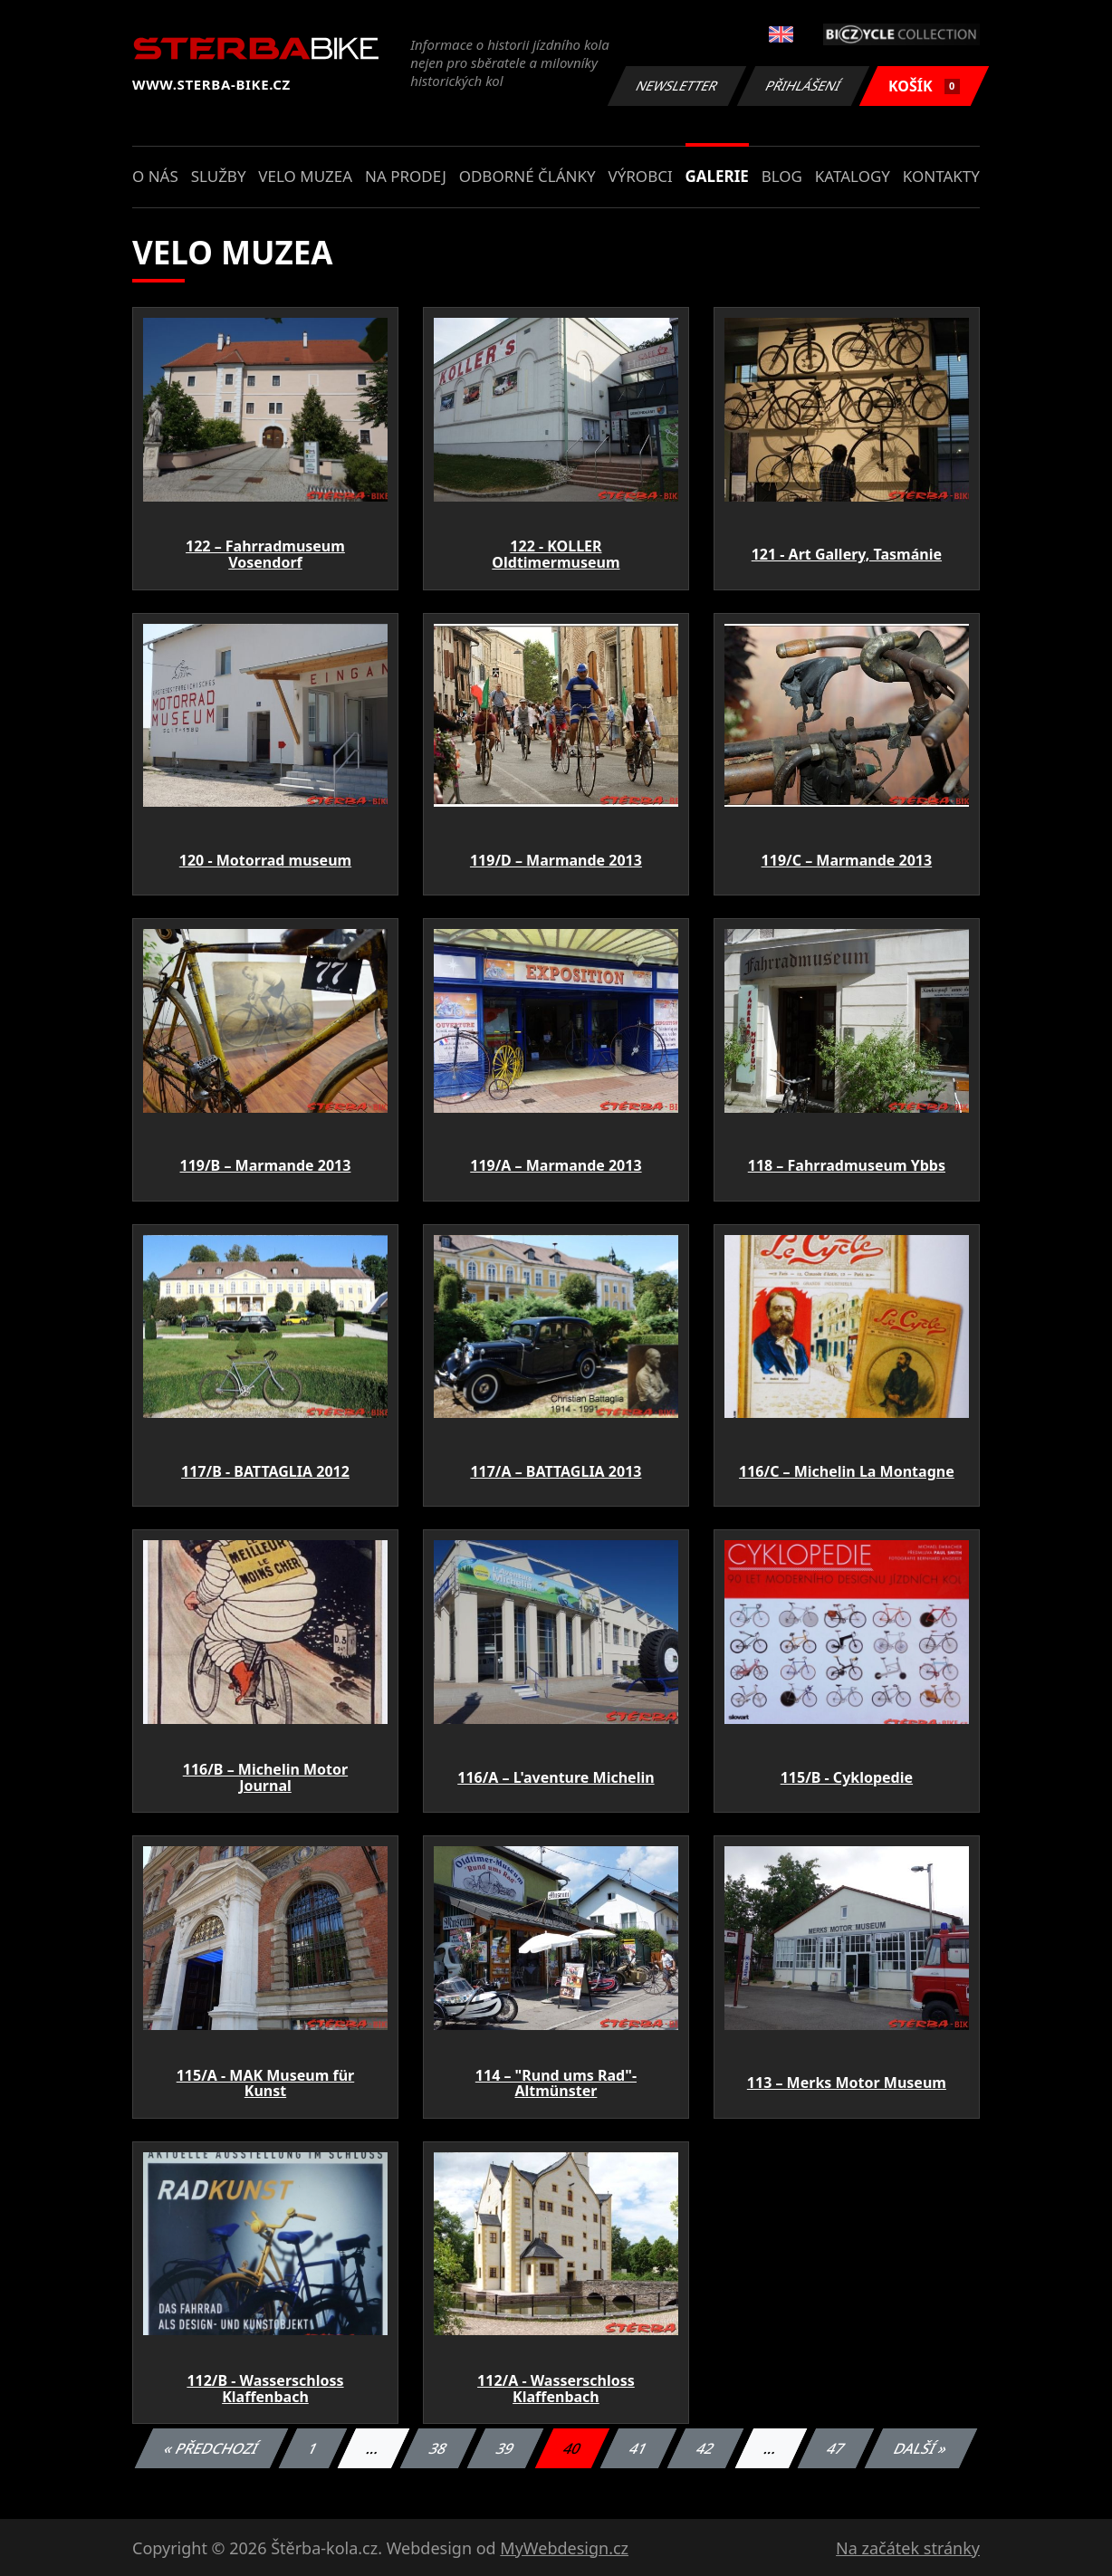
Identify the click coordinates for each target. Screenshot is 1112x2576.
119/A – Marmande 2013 (555, 1165)
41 (639, 2448)
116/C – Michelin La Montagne (846, 1471)
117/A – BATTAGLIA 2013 (555, 1471)
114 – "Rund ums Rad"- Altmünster (556, 2083)
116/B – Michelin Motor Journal (265, 1777)
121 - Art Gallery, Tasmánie (847, 554)
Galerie (717, 176)
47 (836, 2448)
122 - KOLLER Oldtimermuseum (555, 554)
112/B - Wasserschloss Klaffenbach (265, 2388)
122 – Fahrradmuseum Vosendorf (265, 554)
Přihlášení (803, 85)
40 (573, 2448)
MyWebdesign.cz (564, 2548)
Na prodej (405, 176)
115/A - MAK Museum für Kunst (266, 2083)
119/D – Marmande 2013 (556, 860)
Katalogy (852, 176)
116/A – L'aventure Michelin (555, 1777)
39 (506, 2448)
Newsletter (676, 85)
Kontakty (941, 176)
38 (439, 2448)
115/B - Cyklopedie (847, 1777)
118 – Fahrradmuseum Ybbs (846, 1165)
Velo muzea (305, 176)
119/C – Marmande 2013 (847, 860)
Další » (921, 2448)
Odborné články (527, 176)
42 (706, 2448)
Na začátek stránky (908, 2548)
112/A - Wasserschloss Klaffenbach (556, 2388)
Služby (218, 176)
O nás (155, 176)
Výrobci (640, 176)
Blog (782, 176)
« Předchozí (211, 2448)
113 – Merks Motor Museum (846, 2082)
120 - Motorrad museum (265, 860)
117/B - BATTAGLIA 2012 (265, 1471)
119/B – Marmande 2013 (265, 1165)
